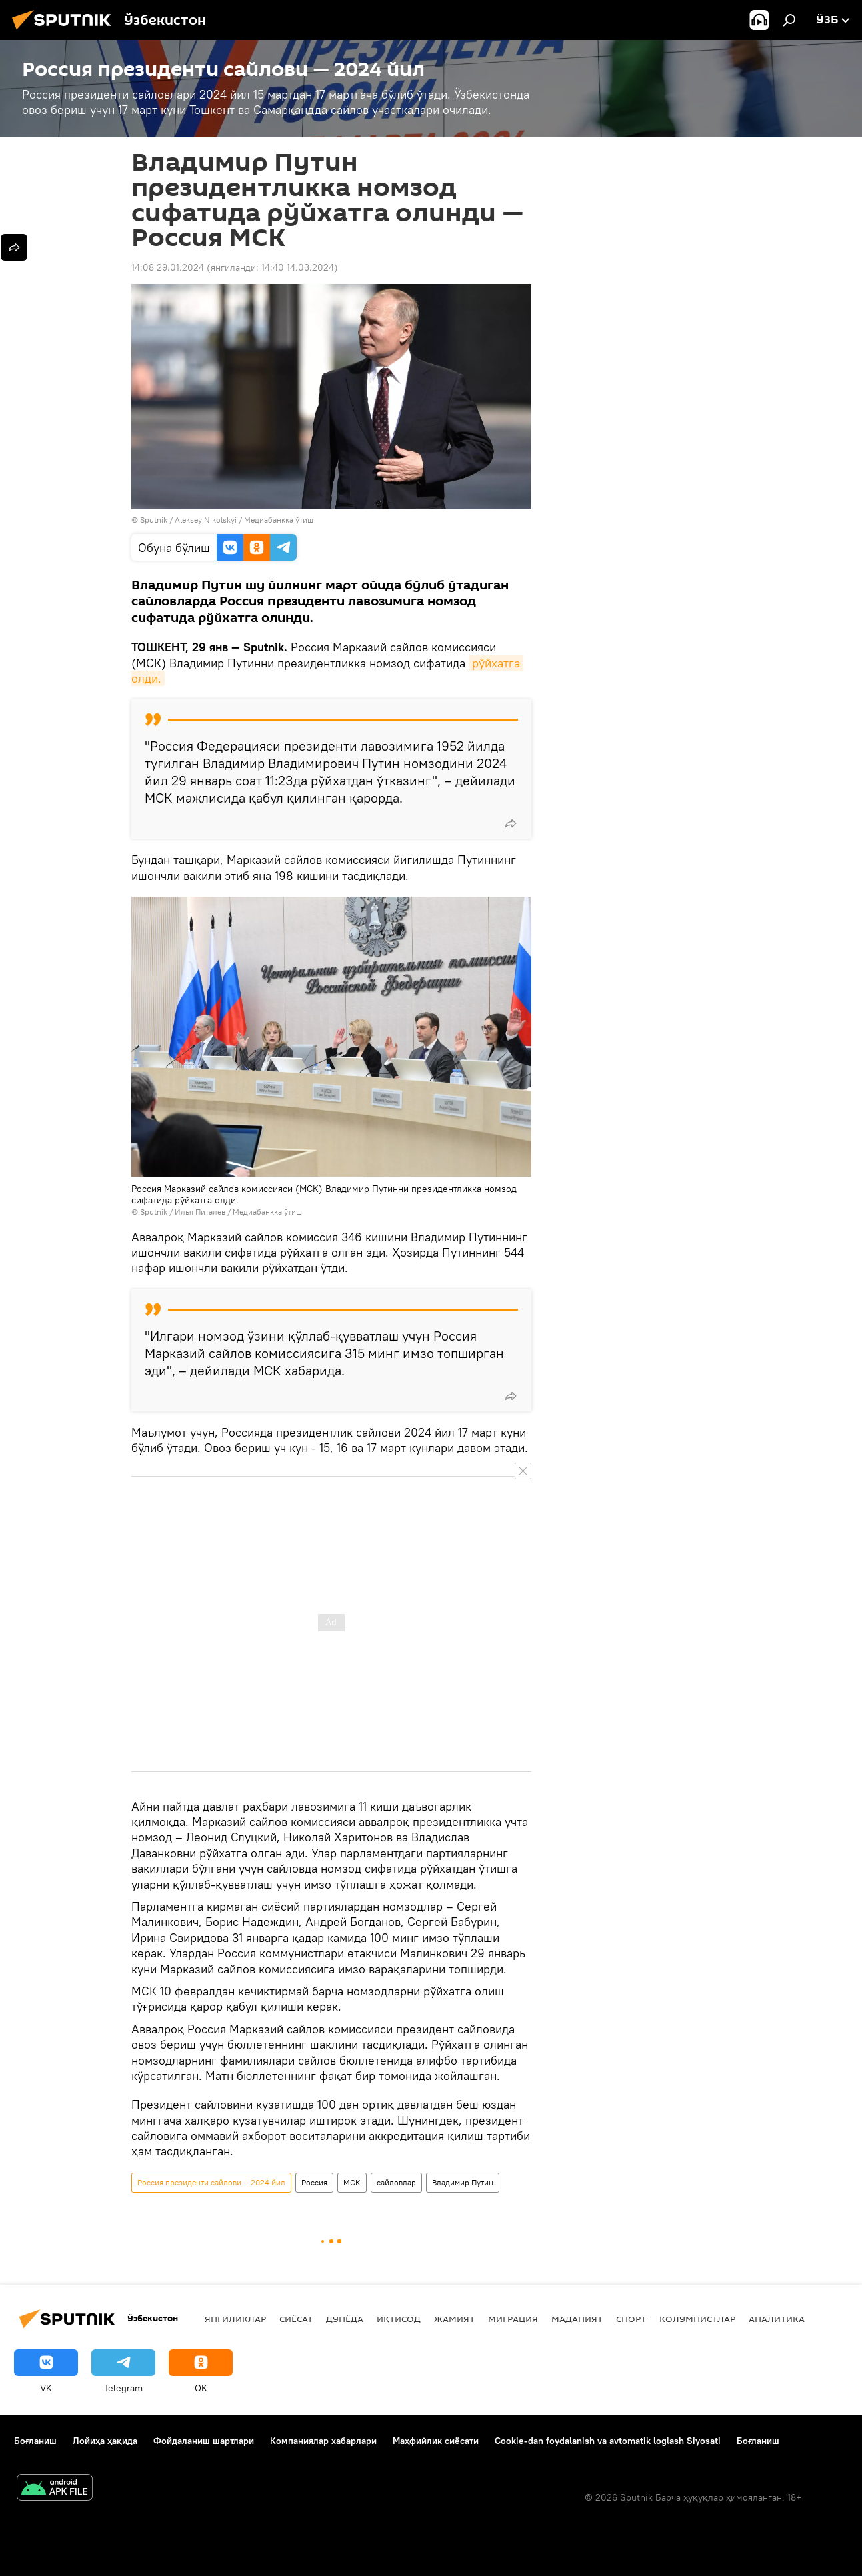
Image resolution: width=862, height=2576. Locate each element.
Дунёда (344, 2319)
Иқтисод (399, 2319)
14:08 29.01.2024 (167, 267)
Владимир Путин (462, 2182)
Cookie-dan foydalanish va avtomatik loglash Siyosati (608, 2441)
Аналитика (777, 2319)
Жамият (454, 2319)
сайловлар (396, 2182)
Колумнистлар (697, 2319)
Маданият (577, 2319)
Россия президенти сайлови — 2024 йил (211, 2182)
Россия (314, 2182)
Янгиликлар (235, 2319)
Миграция (513, 2319)
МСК (352, 2182)
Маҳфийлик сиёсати (436, 2441)
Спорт (631, 2319)
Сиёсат (296, 2319)
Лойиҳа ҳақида (105, 2441)
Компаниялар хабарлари (323, 2441)
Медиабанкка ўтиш (278, 520)
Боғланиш (35, 2441)
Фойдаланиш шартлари (203, 2441)
